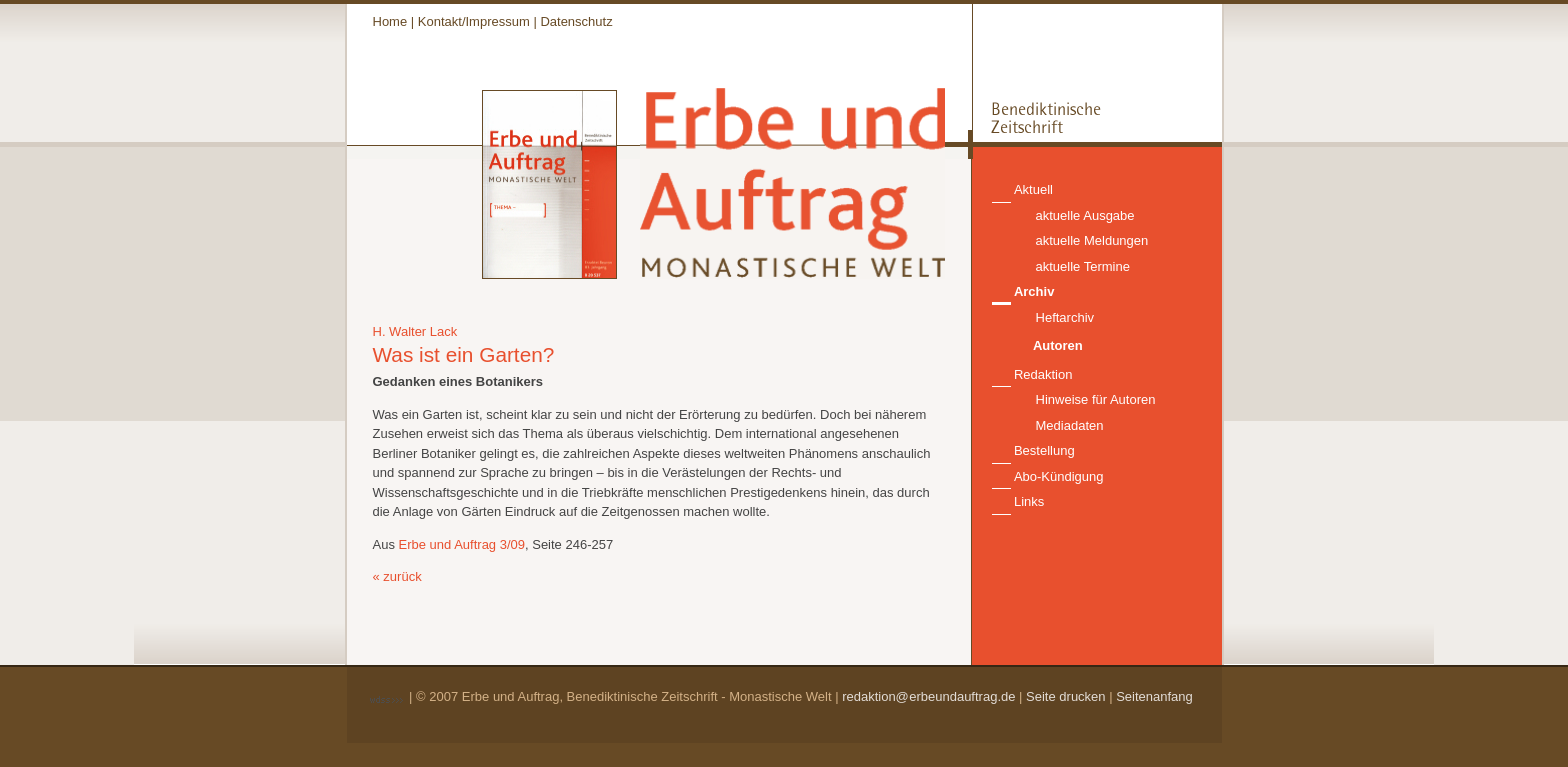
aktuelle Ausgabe (1085, 215)
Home (390, 21)
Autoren (1058, 345)
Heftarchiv (1065, 317)
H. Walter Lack (415, 331)
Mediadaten (1070, 425)
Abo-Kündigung (1059, 476)
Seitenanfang (1154, 696)
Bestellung (1044, 450)
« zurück (397, 576)
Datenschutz (576, 21)
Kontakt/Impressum (474, 21)
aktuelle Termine (1083, 266)
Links (1029, 501)
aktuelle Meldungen (1092, 240)
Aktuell (1033, 189)
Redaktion (1043, 374)
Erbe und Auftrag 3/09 (462, 544)
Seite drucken (1066, 696)
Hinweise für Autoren (1096, 399)
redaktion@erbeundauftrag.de (928, 696)
